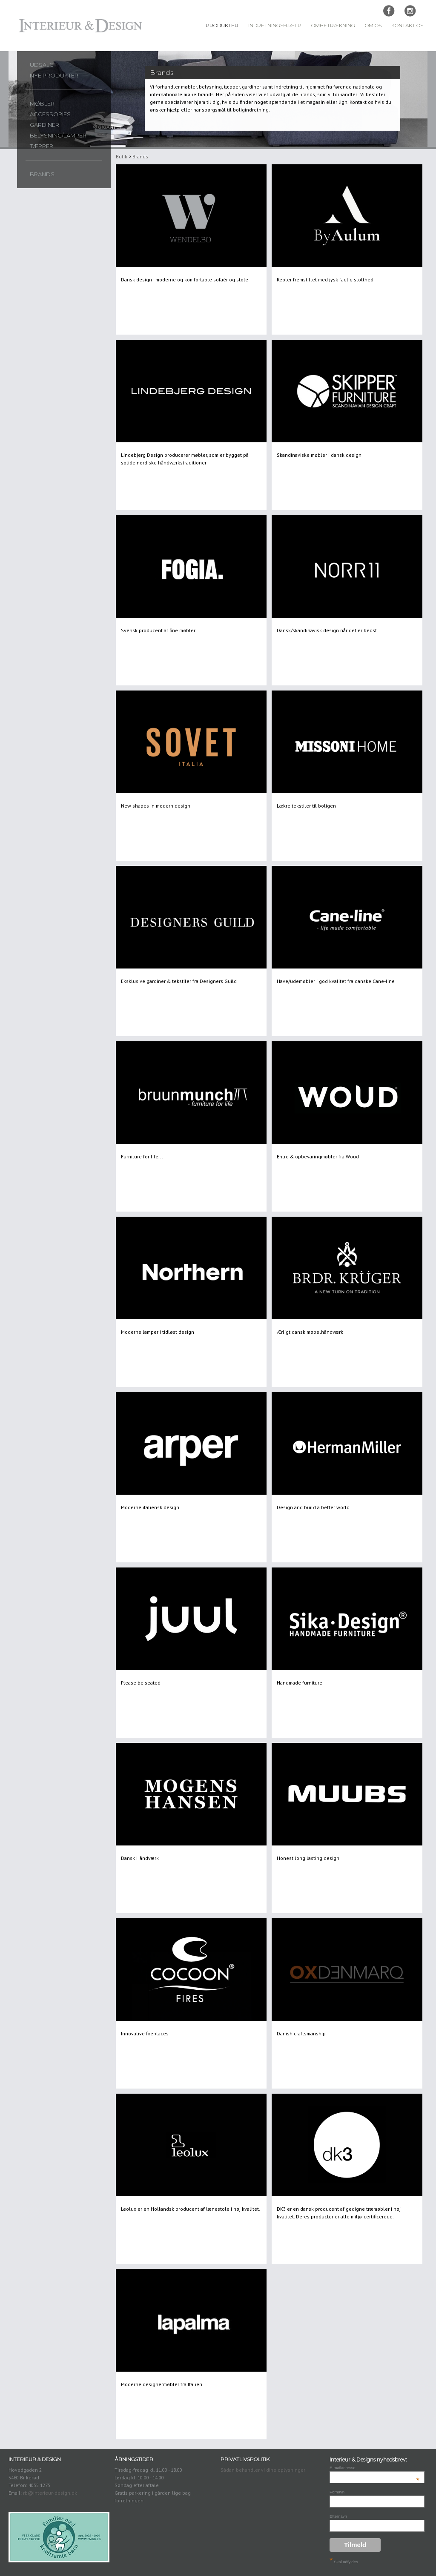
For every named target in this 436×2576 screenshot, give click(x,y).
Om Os (373, 26)
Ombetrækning (333, 26)
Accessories (50, 114)
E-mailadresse (374, 2467)
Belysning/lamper (58, 135)
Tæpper (41, 146)
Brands (42, 174)
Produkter (222, 26)
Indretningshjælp (274, 26)
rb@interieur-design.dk (50, 2493)
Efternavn (338, 2516)
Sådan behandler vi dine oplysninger (263, 2470)
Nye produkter (54, 75)
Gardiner (44, 124)
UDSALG (42, 64)
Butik (121, 156)
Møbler (42, 103)
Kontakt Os (407, 26)
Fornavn (337, 2492)
